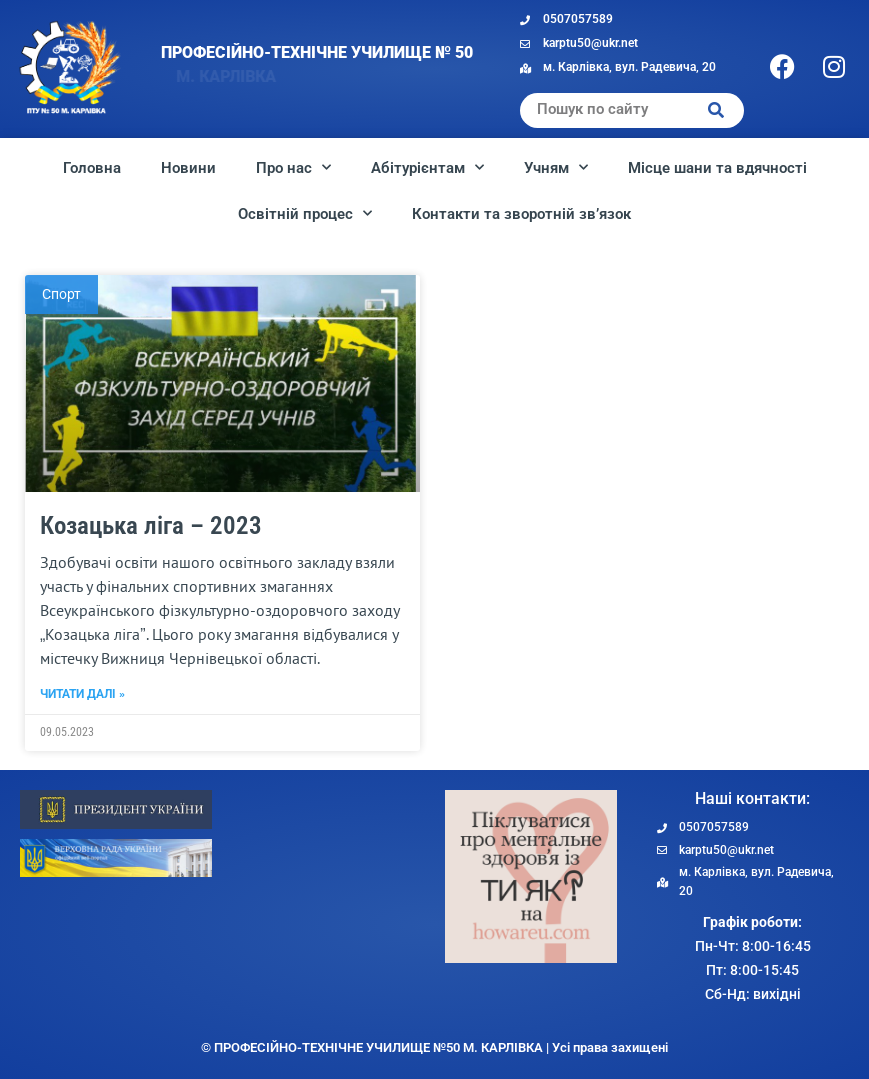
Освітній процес (305, 213)
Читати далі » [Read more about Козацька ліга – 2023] (82, 757)
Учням (556, 167)
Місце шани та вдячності (717, 168)
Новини (188, 168)
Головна (92, 168)
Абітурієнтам (427, 167)
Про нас (293, 167)
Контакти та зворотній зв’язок (521, 214)
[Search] (716, 110)
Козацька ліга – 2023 (151, 587)
